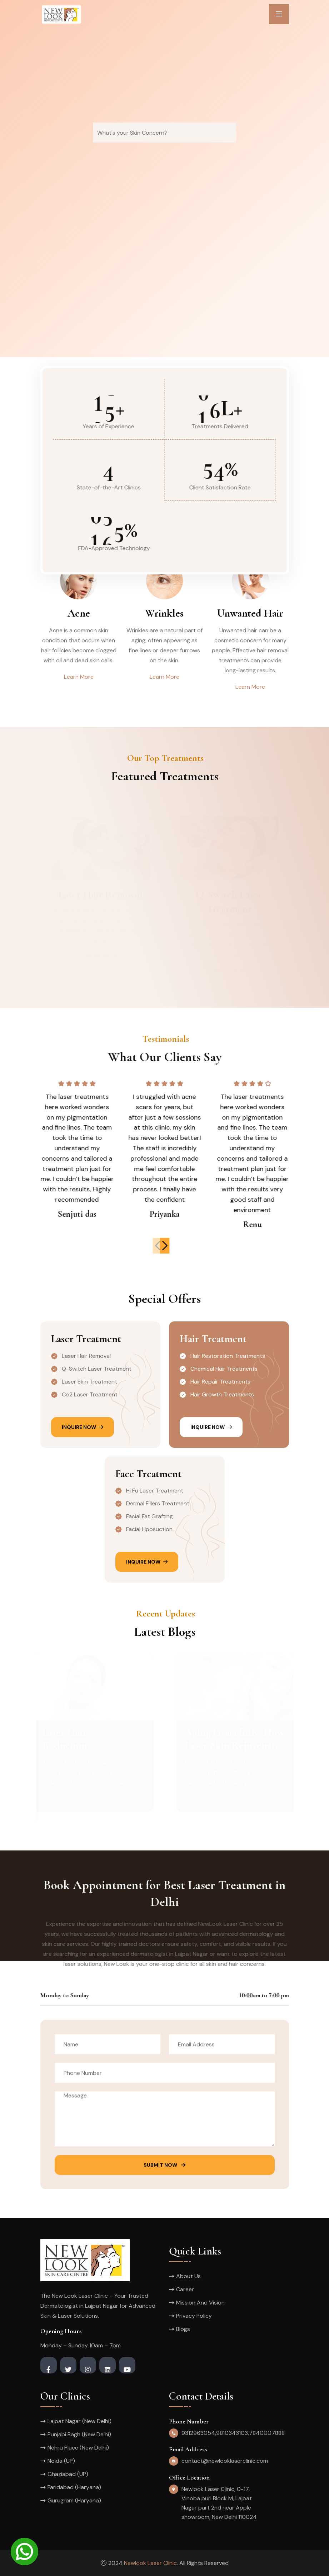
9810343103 (232, 2433)
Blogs (183, 2329)
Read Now (61, 1798)
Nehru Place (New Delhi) (78, 2447)
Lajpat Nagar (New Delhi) (79, 2421)
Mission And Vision (200, 2302)
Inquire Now (82, 1427)
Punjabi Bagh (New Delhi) (79, 2434)
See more (100, 955)
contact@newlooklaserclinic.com (224, 2461)
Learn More (79, 677)
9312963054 (198, 2433)
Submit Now (164, 2170)
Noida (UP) (61, 2461)
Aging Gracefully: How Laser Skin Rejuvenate (233, 1739)
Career (185, 2289)
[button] (170, 1246)
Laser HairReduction (66, 1739)
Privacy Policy (194, 2316)
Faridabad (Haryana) (74, 2487)
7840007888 (267, 2433)
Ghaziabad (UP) (68, 2474)
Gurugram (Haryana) (74, 2500)
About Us (188, 2276)
